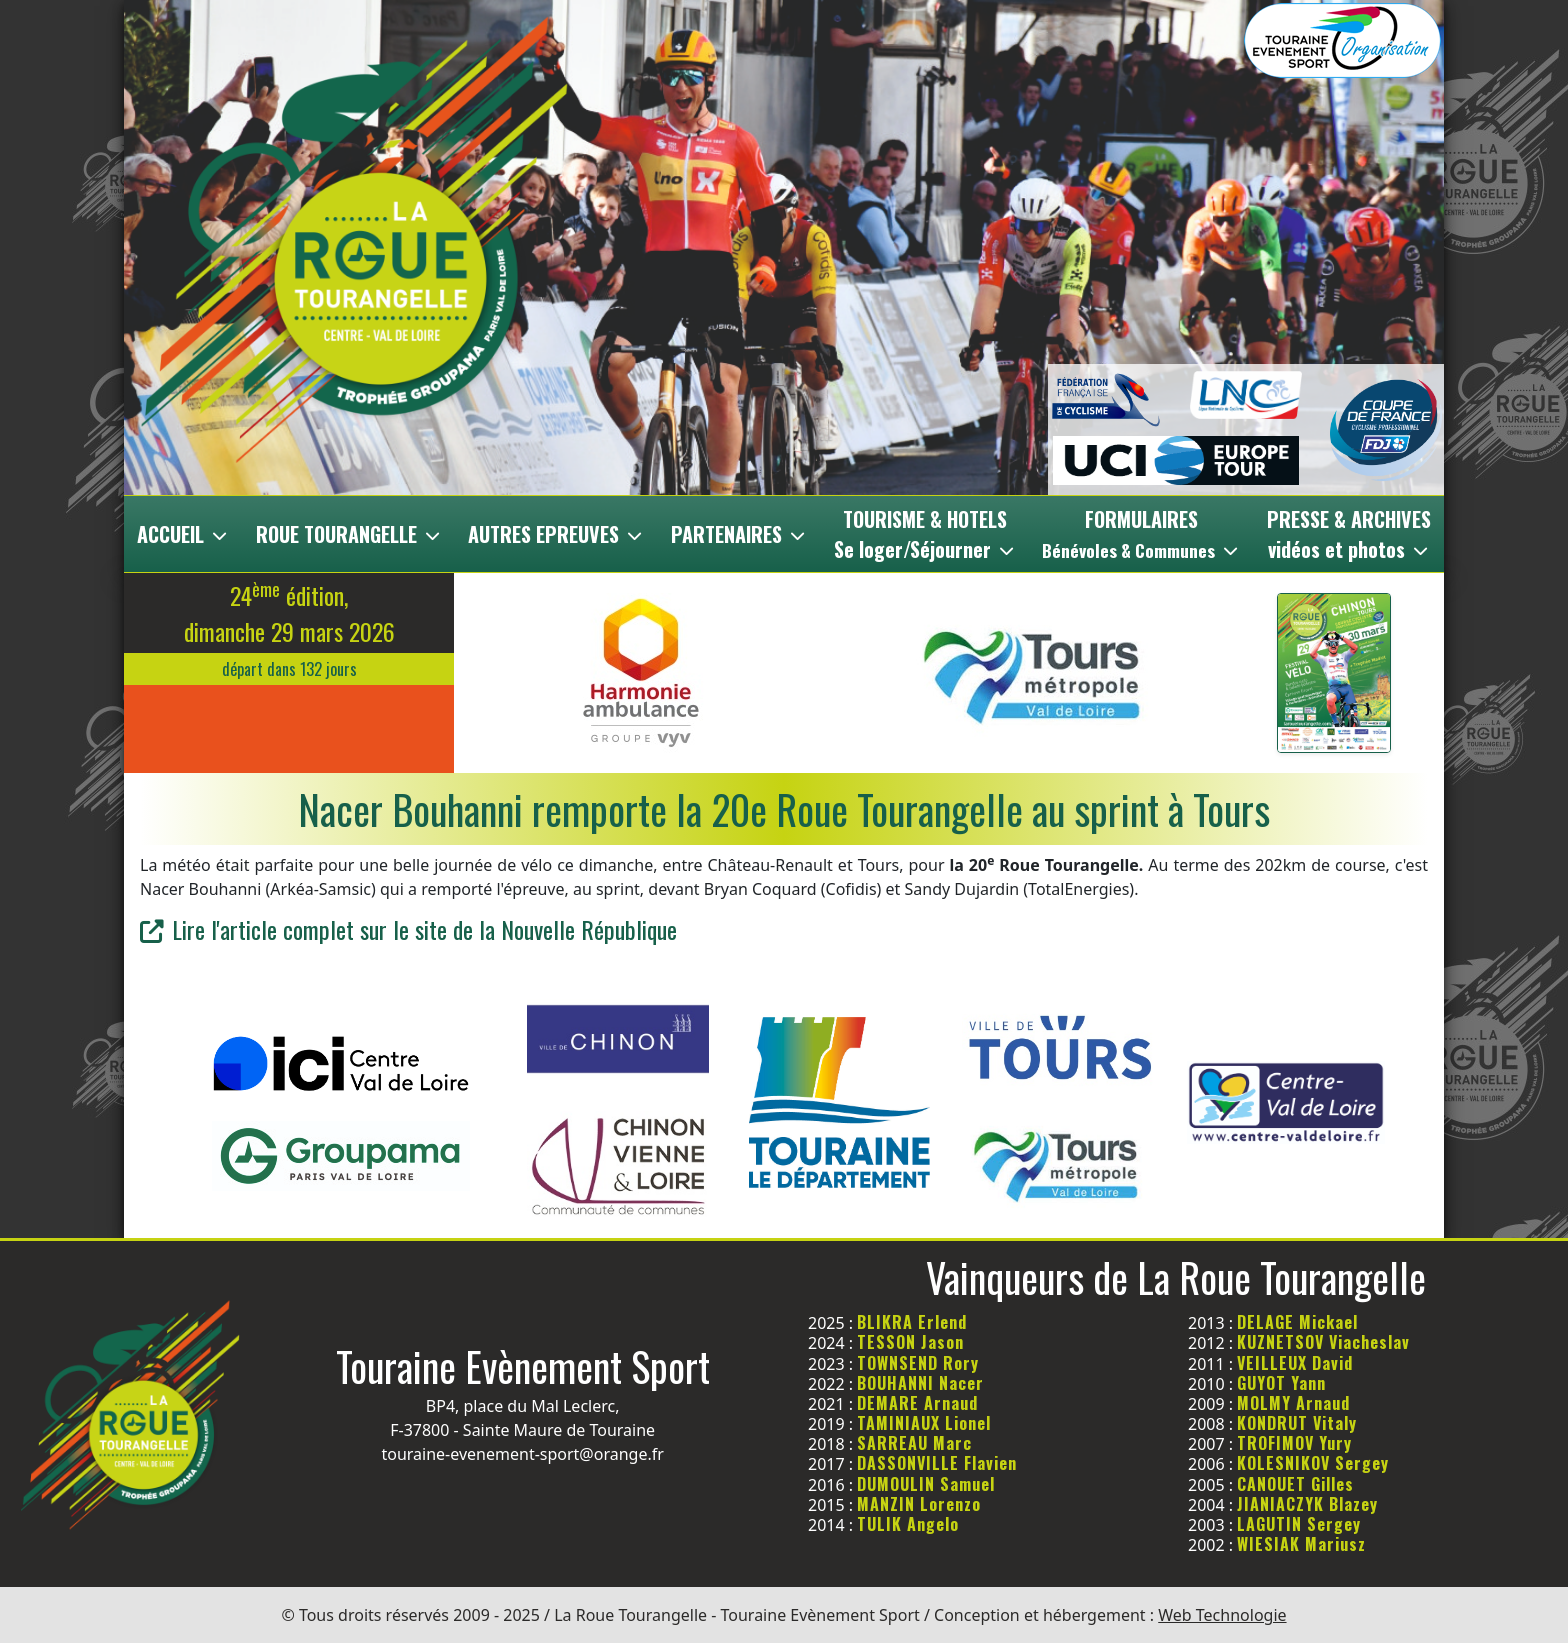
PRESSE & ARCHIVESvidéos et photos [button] (1349, 534)
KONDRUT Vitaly (1297, 1423)
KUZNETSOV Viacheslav (1323, 1342)
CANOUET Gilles (1295, 1484)
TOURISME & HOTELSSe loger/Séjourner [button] (925, 534)
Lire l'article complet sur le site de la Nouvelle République (408, 929)
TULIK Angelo (908, 1524)
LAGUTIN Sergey (1299, 1524)
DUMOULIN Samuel (926, 1484)
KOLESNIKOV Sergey (1313, 1463)
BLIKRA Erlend (912, 1322)
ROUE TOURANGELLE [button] (349, 534)
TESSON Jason (910, 1342)
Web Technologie (1222, 1615)
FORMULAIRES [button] (1141, 534)
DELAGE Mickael (1297, 1322)
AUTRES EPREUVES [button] (556, 534)
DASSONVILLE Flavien (937, 1463)
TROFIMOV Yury (1294, 1443)
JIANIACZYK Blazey (1307, 1504)
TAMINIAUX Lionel (924, 1423)
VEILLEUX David (1295, 1363)
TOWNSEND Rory (918, 1363)
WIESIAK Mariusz (1301, 1544)
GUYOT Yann (1281, 1383)
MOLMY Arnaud (1293, 1403)
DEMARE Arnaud (917, 1403)
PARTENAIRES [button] (739, 534)
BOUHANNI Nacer (920, 1383)
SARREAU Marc (914, 1443)
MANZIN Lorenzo (919, 1504)
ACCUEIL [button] (183, 534)
